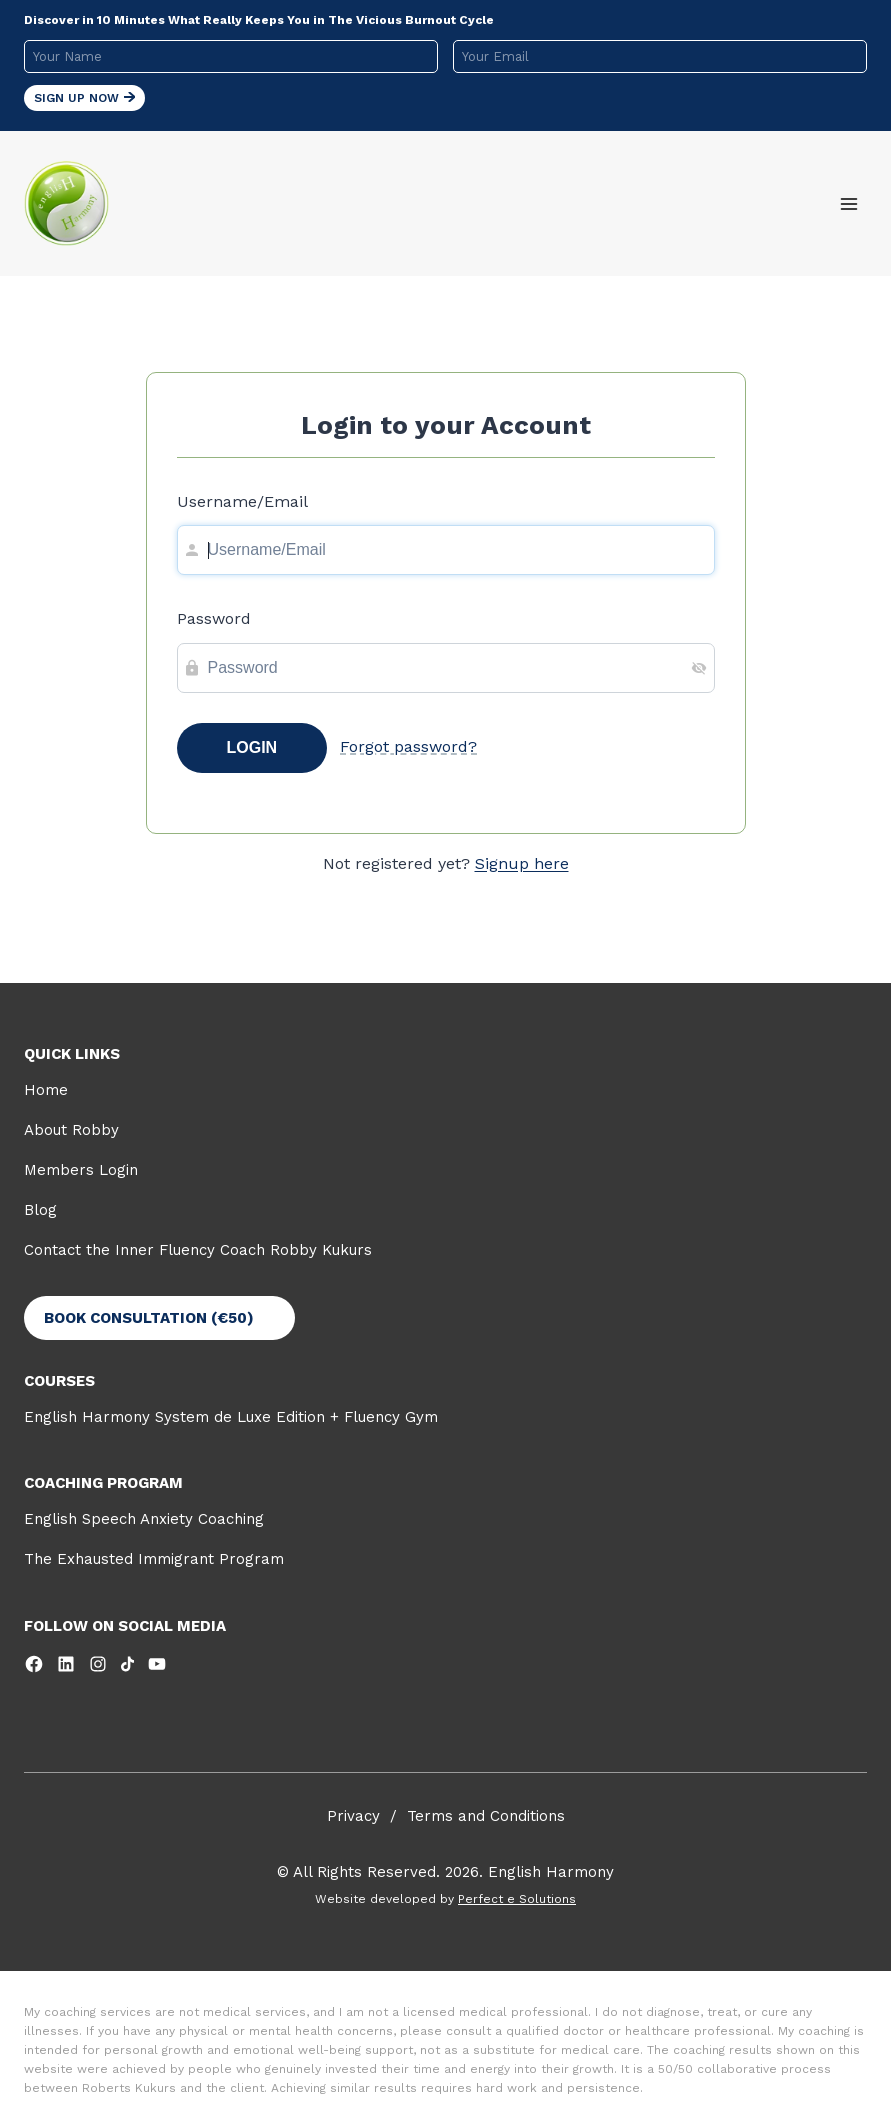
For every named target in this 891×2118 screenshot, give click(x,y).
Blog (40, 1210)
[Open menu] (848, 203)
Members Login (81, 1170)
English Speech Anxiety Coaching (144, 1519)
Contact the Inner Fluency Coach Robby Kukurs (198, 1250)
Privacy (353, 1816)
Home (46, 1090)
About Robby (71, 1130)
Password (214, 618)
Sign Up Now (84, 98)
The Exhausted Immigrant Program (154, 1559)
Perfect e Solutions (517, 1899)
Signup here (522, 863)
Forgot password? (408, 746)
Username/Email (242, 501)
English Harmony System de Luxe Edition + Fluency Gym (231, 1417)
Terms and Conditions (486, 1816)
